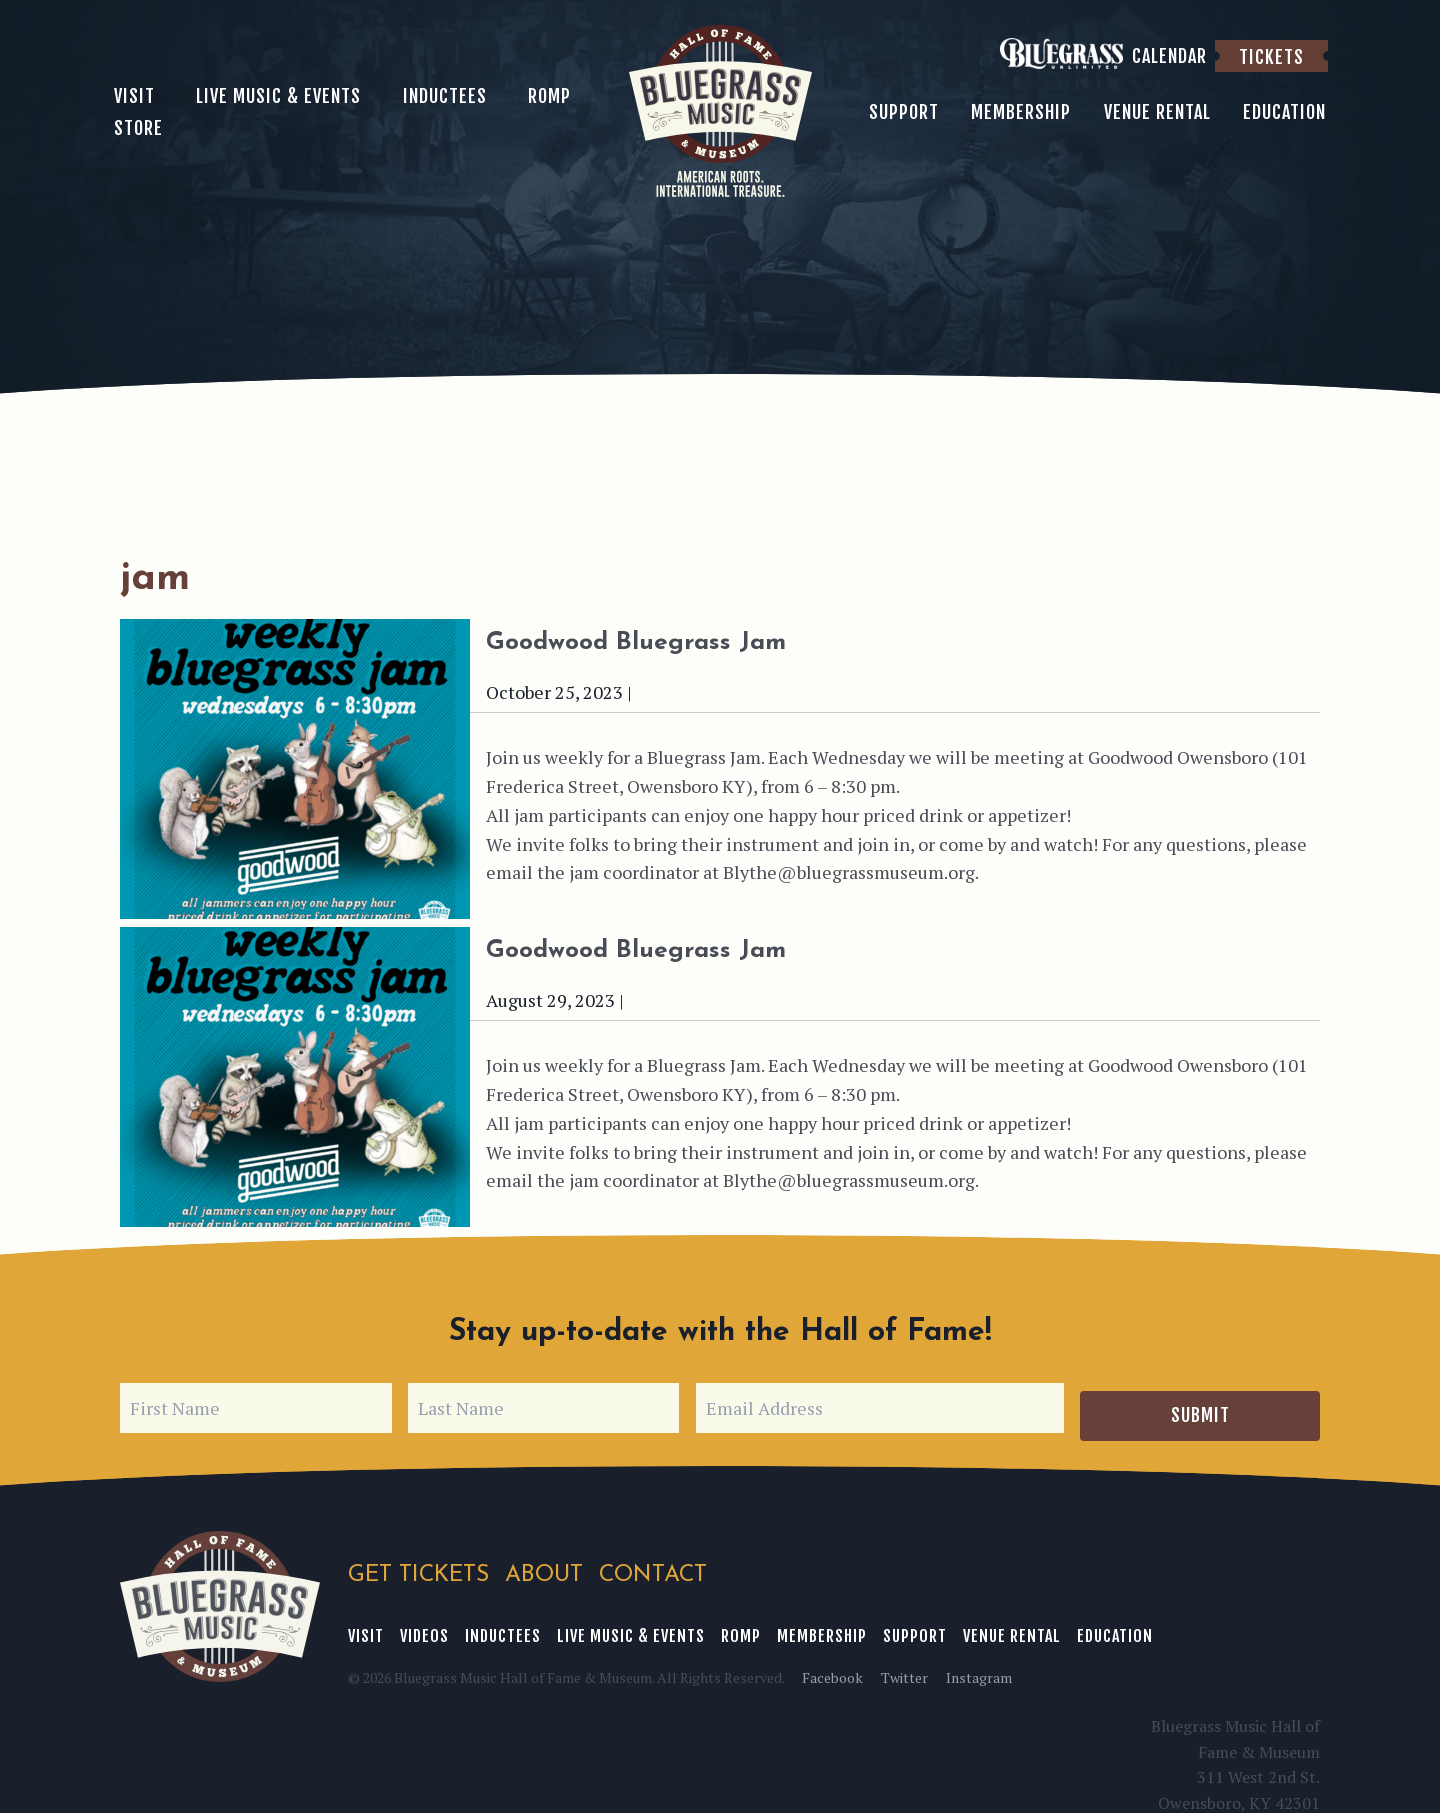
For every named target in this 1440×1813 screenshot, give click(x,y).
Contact (655, 1568)
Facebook (832, 1669)
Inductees (503, 1628)
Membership (822, 1628)
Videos (424, 1628)
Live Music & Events (631, 1628)
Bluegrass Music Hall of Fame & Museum (220, 1599)
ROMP (741, 1628)
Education (1115, 1628)
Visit (366, 1628)
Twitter (904, 1669)
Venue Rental (1012, 1628)
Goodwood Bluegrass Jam (704, 640)
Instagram (979, 1669)
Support (915, 1628)
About (545, 1568)
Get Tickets (418, 1568)
